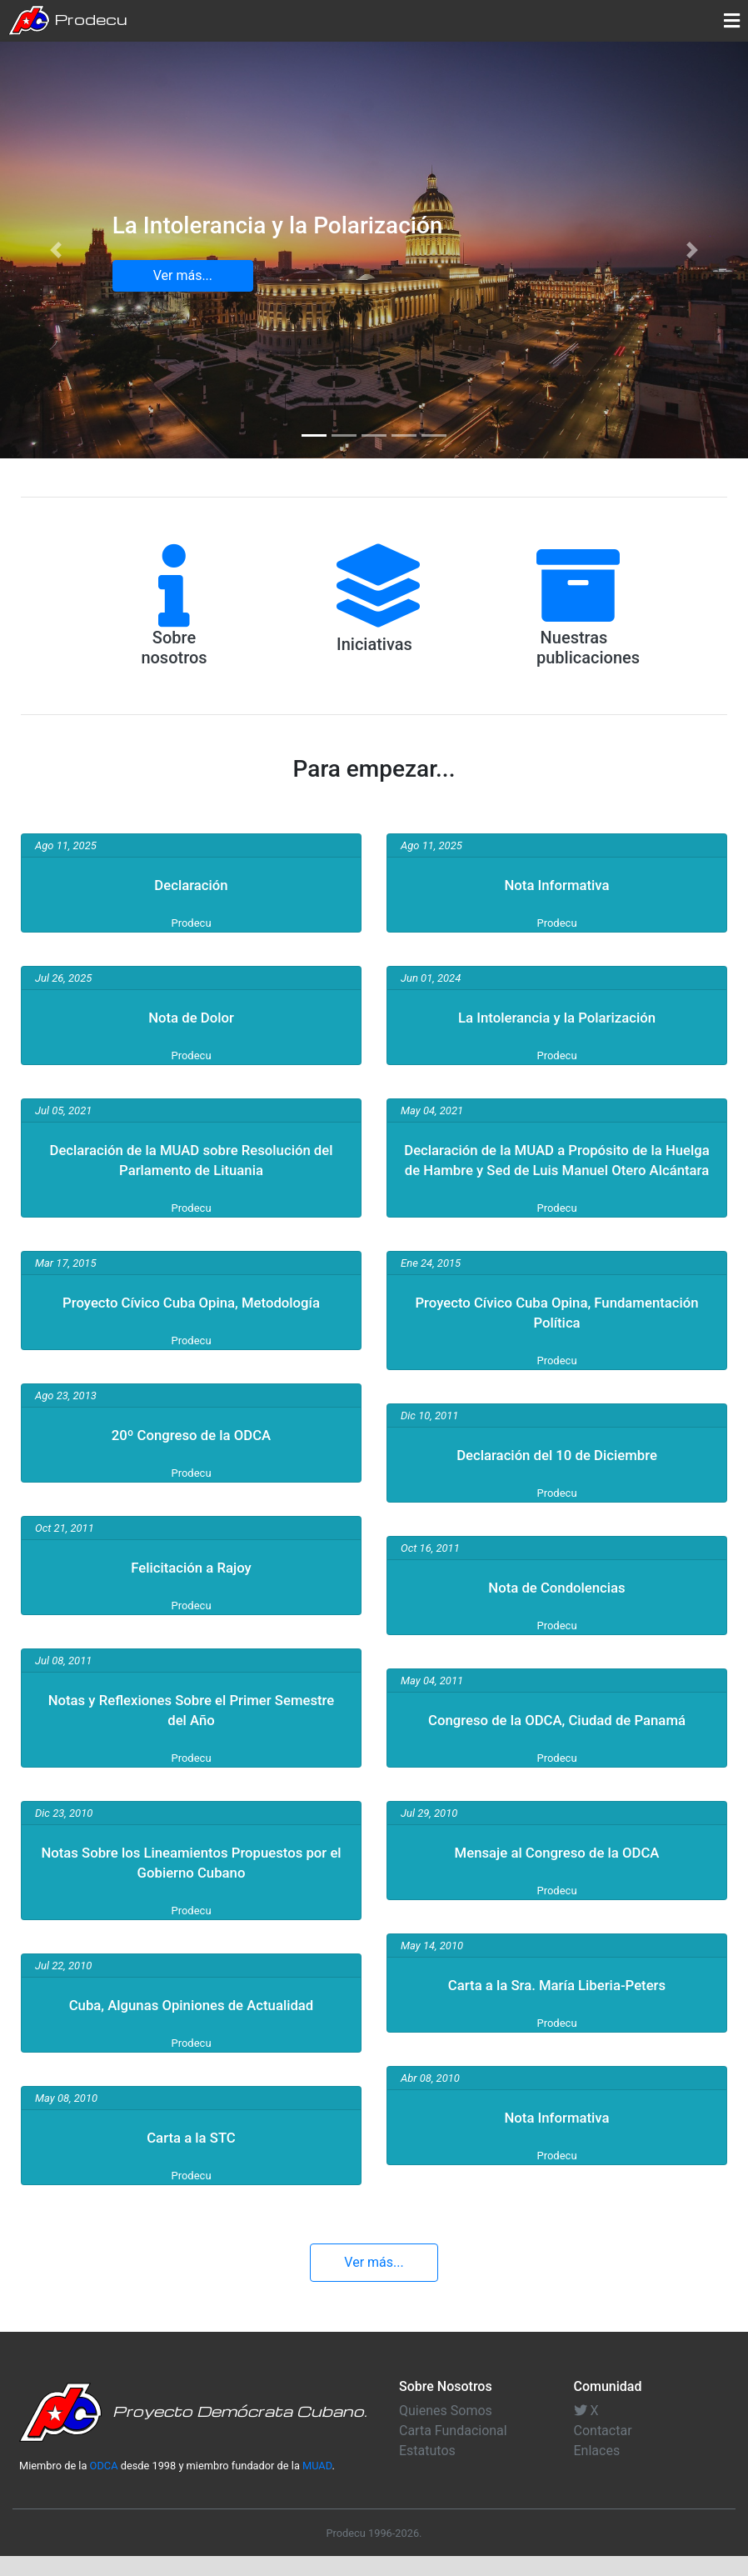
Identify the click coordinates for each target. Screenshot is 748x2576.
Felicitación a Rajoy (191, 1587)
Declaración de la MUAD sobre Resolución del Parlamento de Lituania (191, 1159)
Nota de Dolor (191, 1017)
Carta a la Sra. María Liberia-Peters (556, 2024)
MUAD (317, 2485)
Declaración (191, 884)
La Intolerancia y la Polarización (557, 1017)
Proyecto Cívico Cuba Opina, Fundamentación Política (556, 1332)
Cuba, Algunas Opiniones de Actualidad (191, 2024)
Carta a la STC (191, 2157)
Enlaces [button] (597, 2470)
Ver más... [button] (182, 275)
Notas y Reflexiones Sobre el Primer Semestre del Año (191, 1729)
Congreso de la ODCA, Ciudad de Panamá (557, 1749)
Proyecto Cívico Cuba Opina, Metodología (191, 1312)
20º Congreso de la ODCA (191, 1454)
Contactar (603, 2450)
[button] (56, 250)
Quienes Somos (445, 2430)
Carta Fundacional (453, 2450)
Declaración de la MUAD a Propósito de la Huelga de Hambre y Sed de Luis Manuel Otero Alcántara (556, 1169)
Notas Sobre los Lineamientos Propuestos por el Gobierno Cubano (191, 1882)
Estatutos (427, 2470)
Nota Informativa (557, 884)
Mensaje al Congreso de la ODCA (556, 1892)
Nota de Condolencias (557, 1607)
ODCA (104, 2485)
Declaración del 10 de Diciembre (557, 1474)
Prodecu (67, 21)
